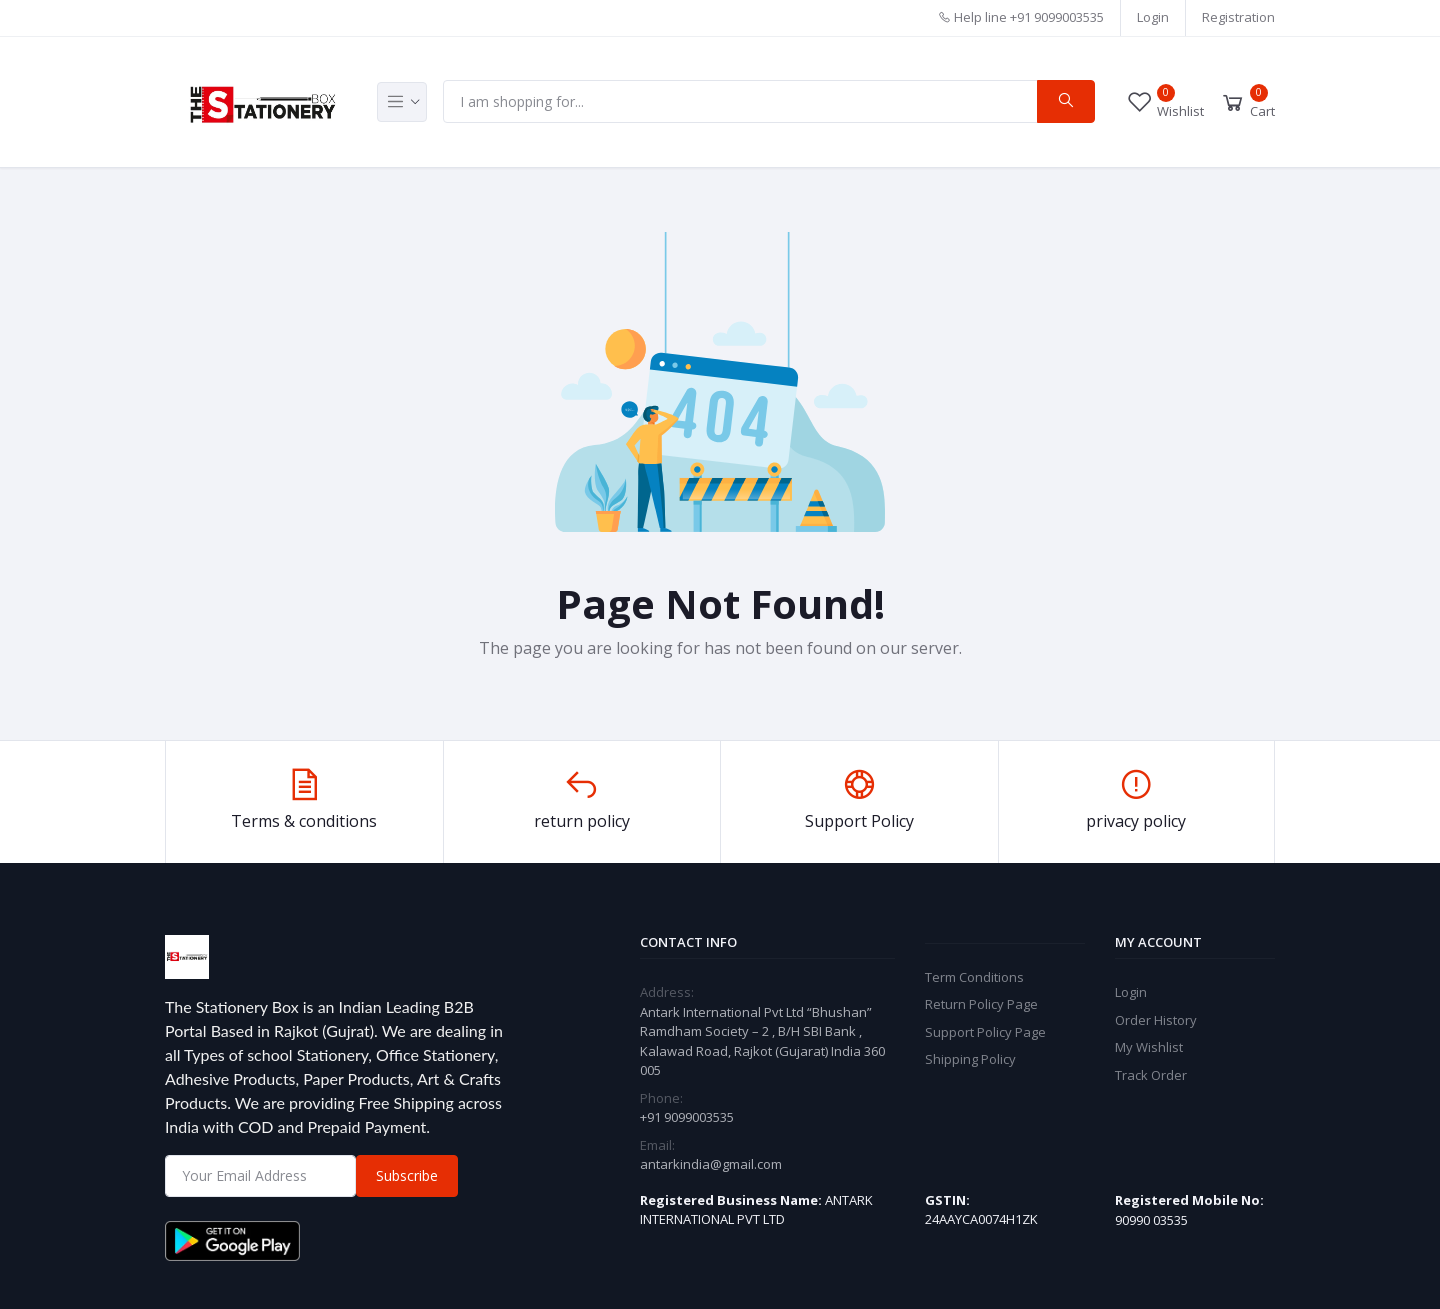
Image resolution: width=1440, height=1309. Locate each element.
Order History (1156, 1020)
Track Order (1151, 1075)
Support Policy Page (985, 1032)
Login (1153, 17)
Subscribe (407, 1175)
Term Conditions (974, 977)
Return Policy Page (981, 1004)
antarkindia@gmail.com (711, 1164)
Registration (1238, 17)
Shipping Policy (970, 1059)
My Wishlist (1149, 1047)
